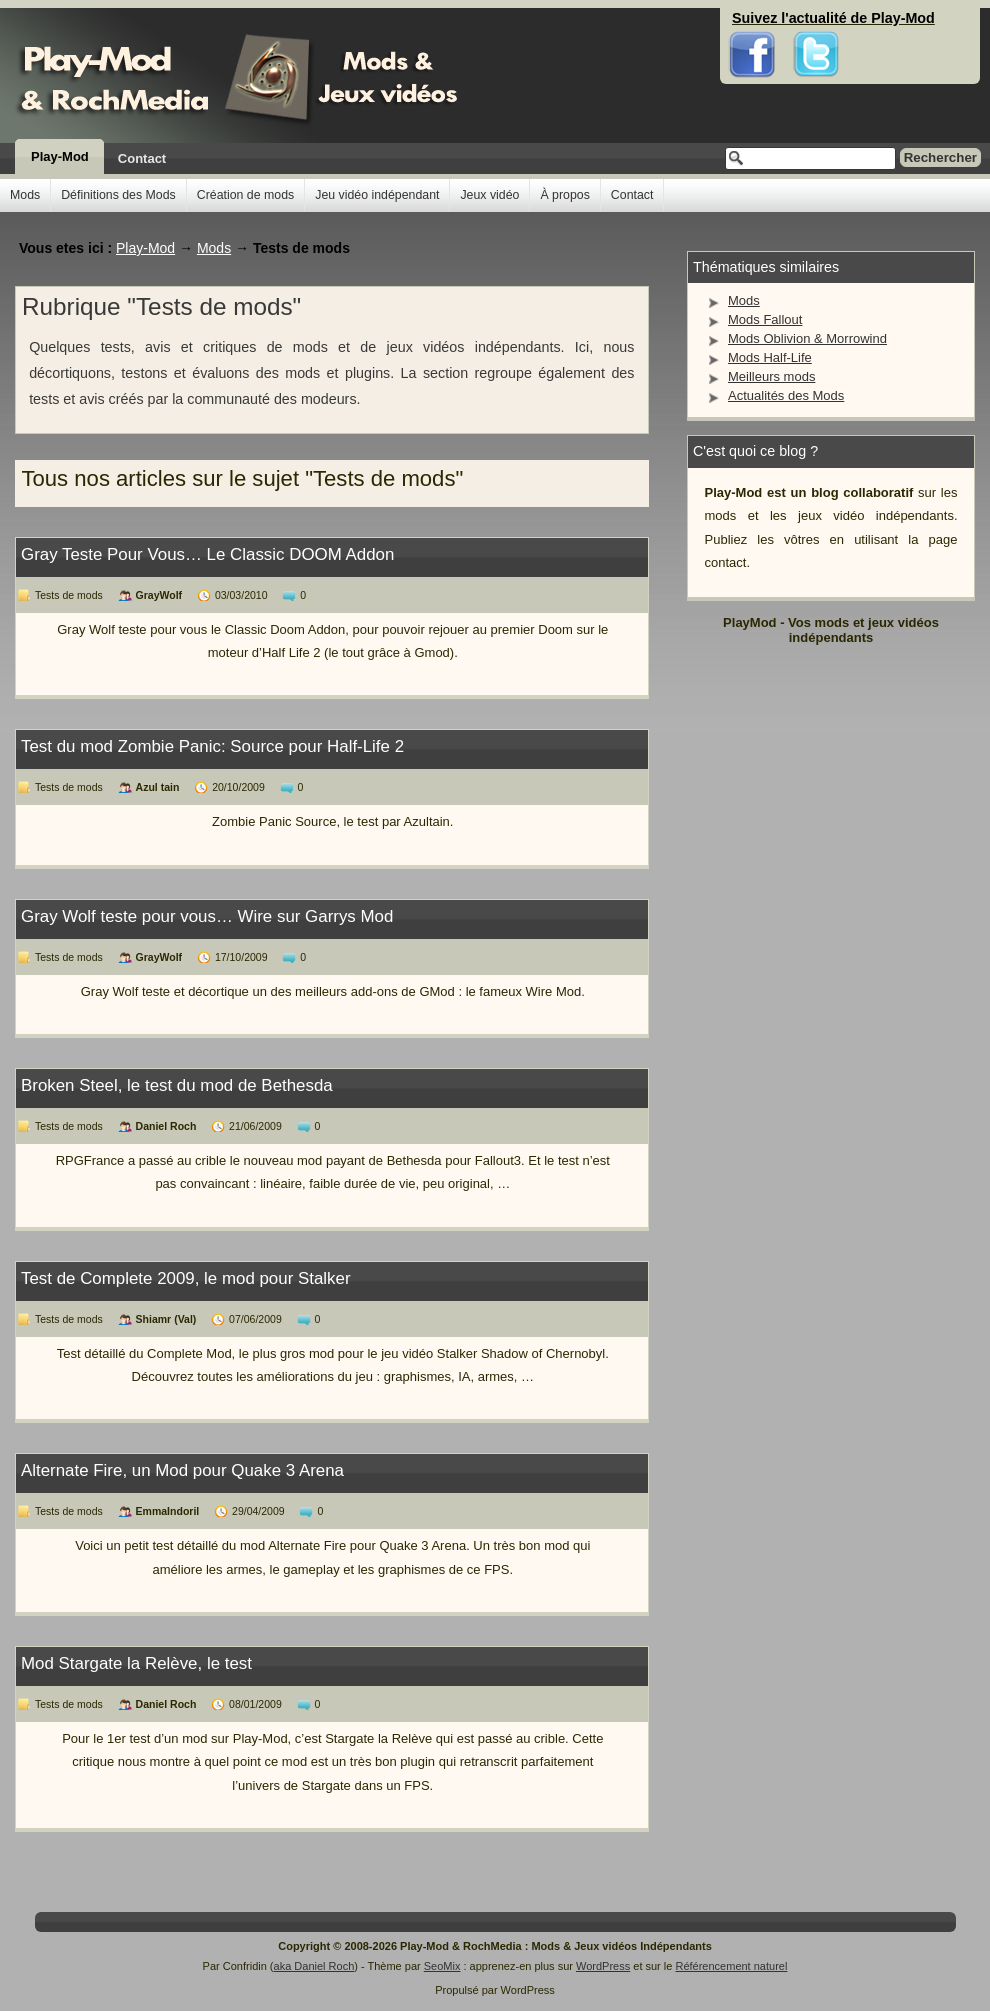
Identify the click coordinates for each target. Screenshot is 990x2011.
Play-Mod (60, 156)
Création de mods (245, 195)
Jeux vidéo (489, 195)
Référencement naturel (731, 1966)
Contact (142, 158)
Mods (25, 195)
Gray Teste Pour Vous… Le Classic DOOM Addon (207, 554)
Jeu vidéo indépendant (377, 195)
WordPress (603, 1966)
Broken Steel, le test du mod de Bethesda (177, 1085)
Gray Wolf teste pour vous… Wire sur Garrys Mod (207, 916)
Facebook (752, 20)
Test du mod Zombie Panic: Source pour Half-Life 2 (212, 746)
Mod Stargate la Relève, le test (136, 1663)
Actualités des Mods (786, 395)
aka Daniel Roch (314, 1966)
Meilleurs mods (771, 376)
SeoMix (442, 1966)
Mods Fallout (765, 319)
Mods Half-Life (770, 357)
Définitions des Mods (118, 195)
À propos (564, 195)
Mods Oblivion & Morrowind (807, 338)
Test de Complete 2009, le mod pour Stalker (186, 1278)
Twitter (816, 20)
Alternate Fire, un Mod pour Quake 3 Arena (182, 1470)
